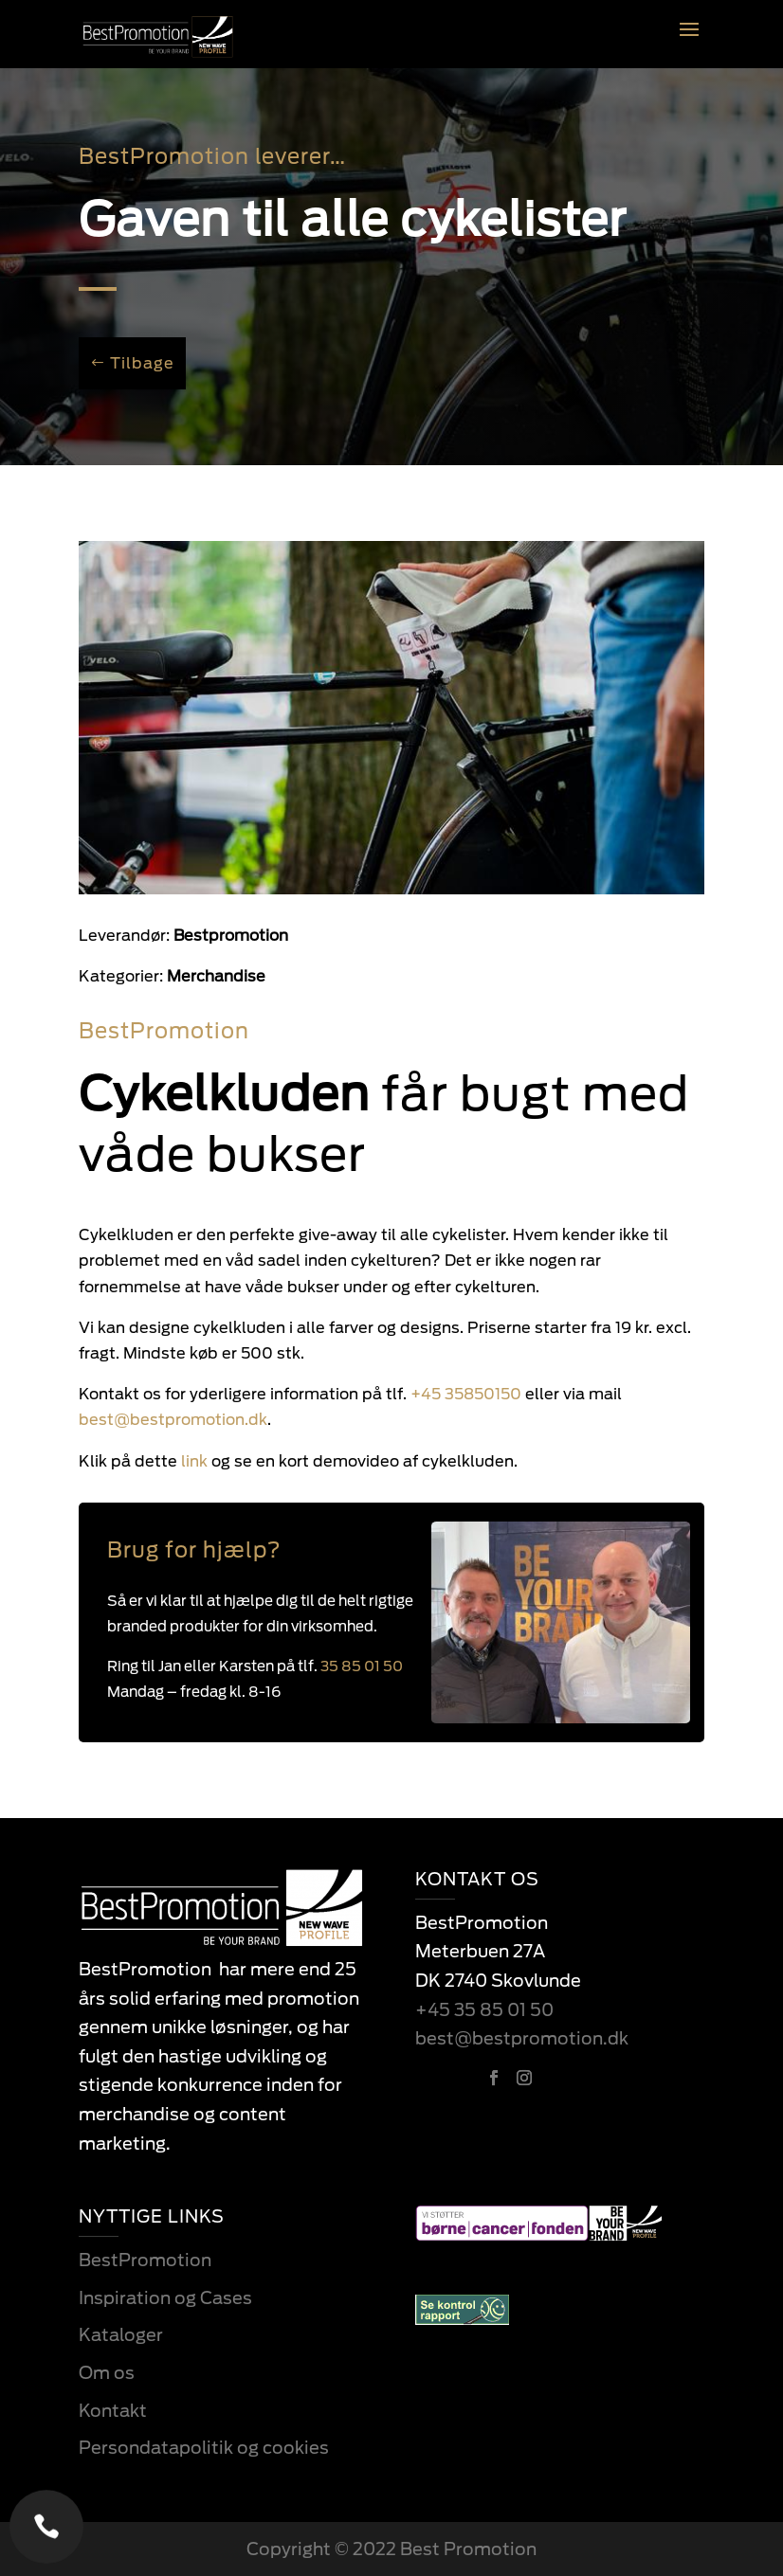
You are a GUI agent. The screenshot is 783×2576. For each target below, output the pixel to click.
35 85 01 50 (361, 1666)
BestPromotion (145, 2260)
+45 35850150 (465, 1394)
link (161, 1461)
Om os (107, 2373)
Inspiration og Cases (165, 2298)
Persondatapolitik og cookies (204, 2448)
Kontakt (113, 2411)
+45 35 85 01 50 (484, 2010)
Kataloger (121, 2335)
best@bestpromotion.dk (521, 2038)
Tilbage (142, 363)
